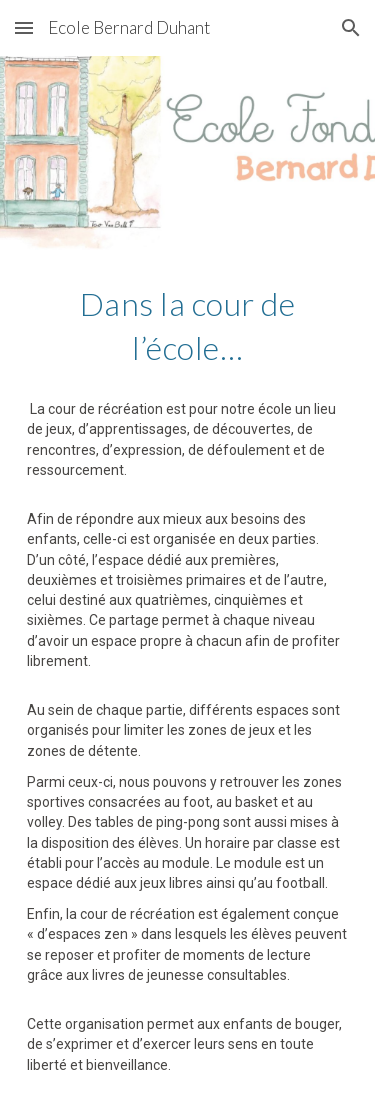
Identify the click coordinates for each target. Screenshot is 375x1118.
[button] (24, 27)
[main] (188, 684)
